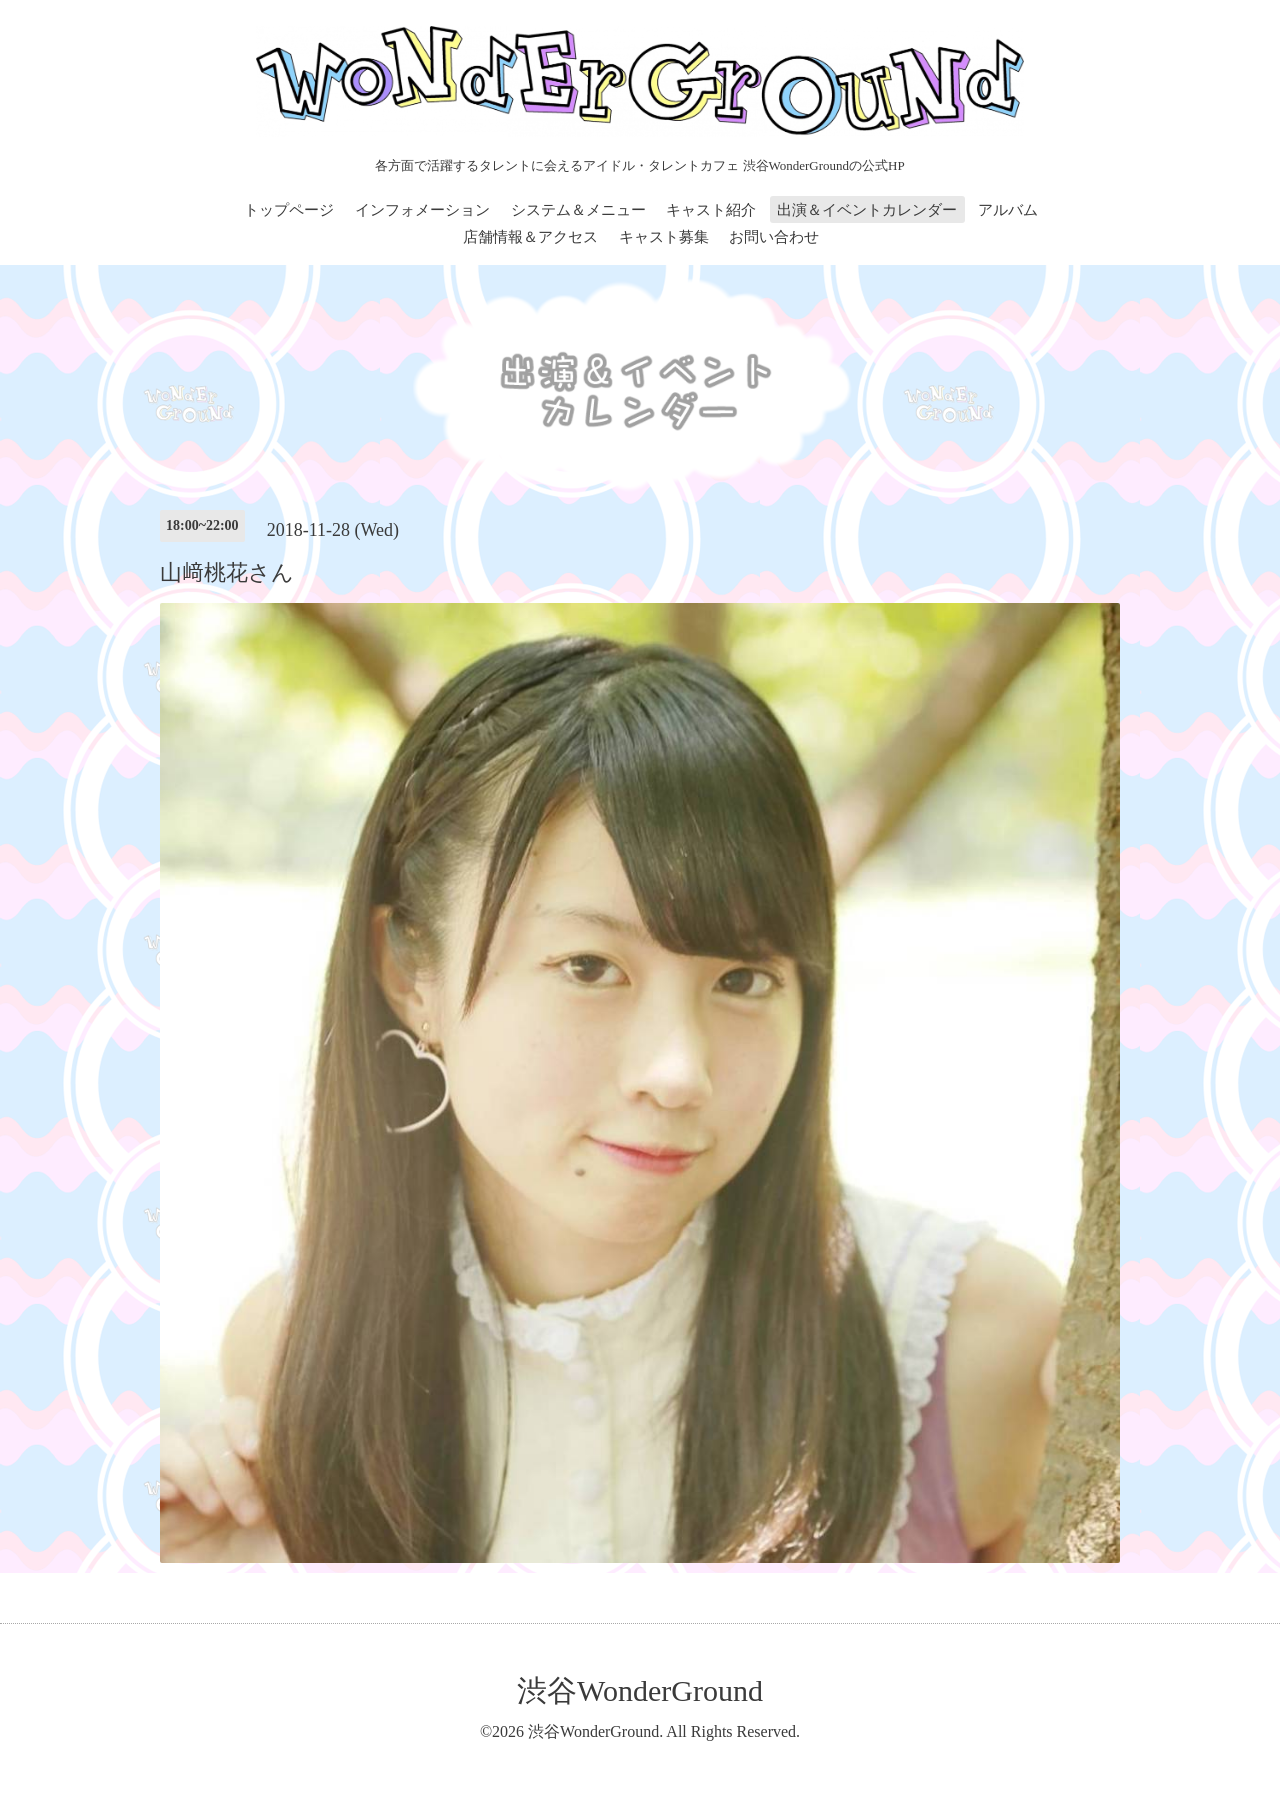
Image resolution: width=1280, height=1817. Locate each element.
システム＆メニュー (578, 210)
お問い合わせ (774, 237)
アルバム (1008, 210)
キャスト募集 (664, 237)
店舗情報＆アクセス (530, 237)
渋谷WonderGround (640, 1690)
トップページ (289, 210)
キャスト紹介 (711, 210)
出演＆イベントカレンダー (867, 210)
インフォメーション (422, 210)
